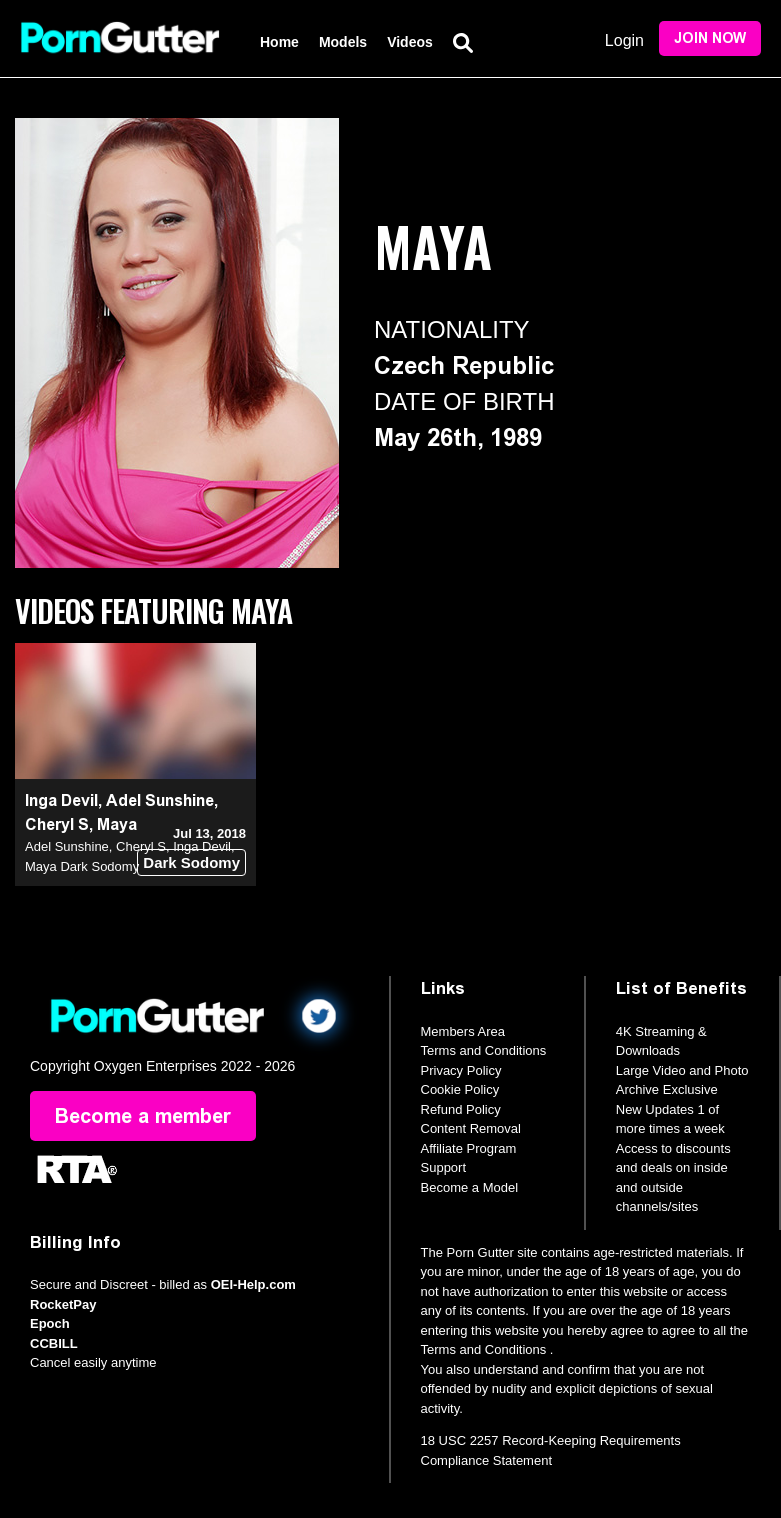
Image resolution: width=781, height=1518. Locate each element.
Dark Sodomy (191, 862)
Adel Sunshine (160, 800)
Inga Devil (61, 800)
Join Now (710, 38)
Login (624, 40)
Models (343, 42)
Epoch (50, 1323)
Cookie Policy (460, 1089)
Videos (410, 42)
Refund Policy (461, 1109)
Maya (117, 824)
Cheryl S (57, 824)
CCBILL (54, 1343)
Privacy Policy (461, 1070)
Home (279, 42)
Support (444, 1167)
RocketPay (63, 1304)
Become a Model (470, 1187)
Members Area (463, 1031)
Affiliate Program (469, 1148)
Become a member (143, 1116)
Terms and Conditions (484, 1050)
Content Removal (471, 1128)
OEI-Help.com (253, 1284)
